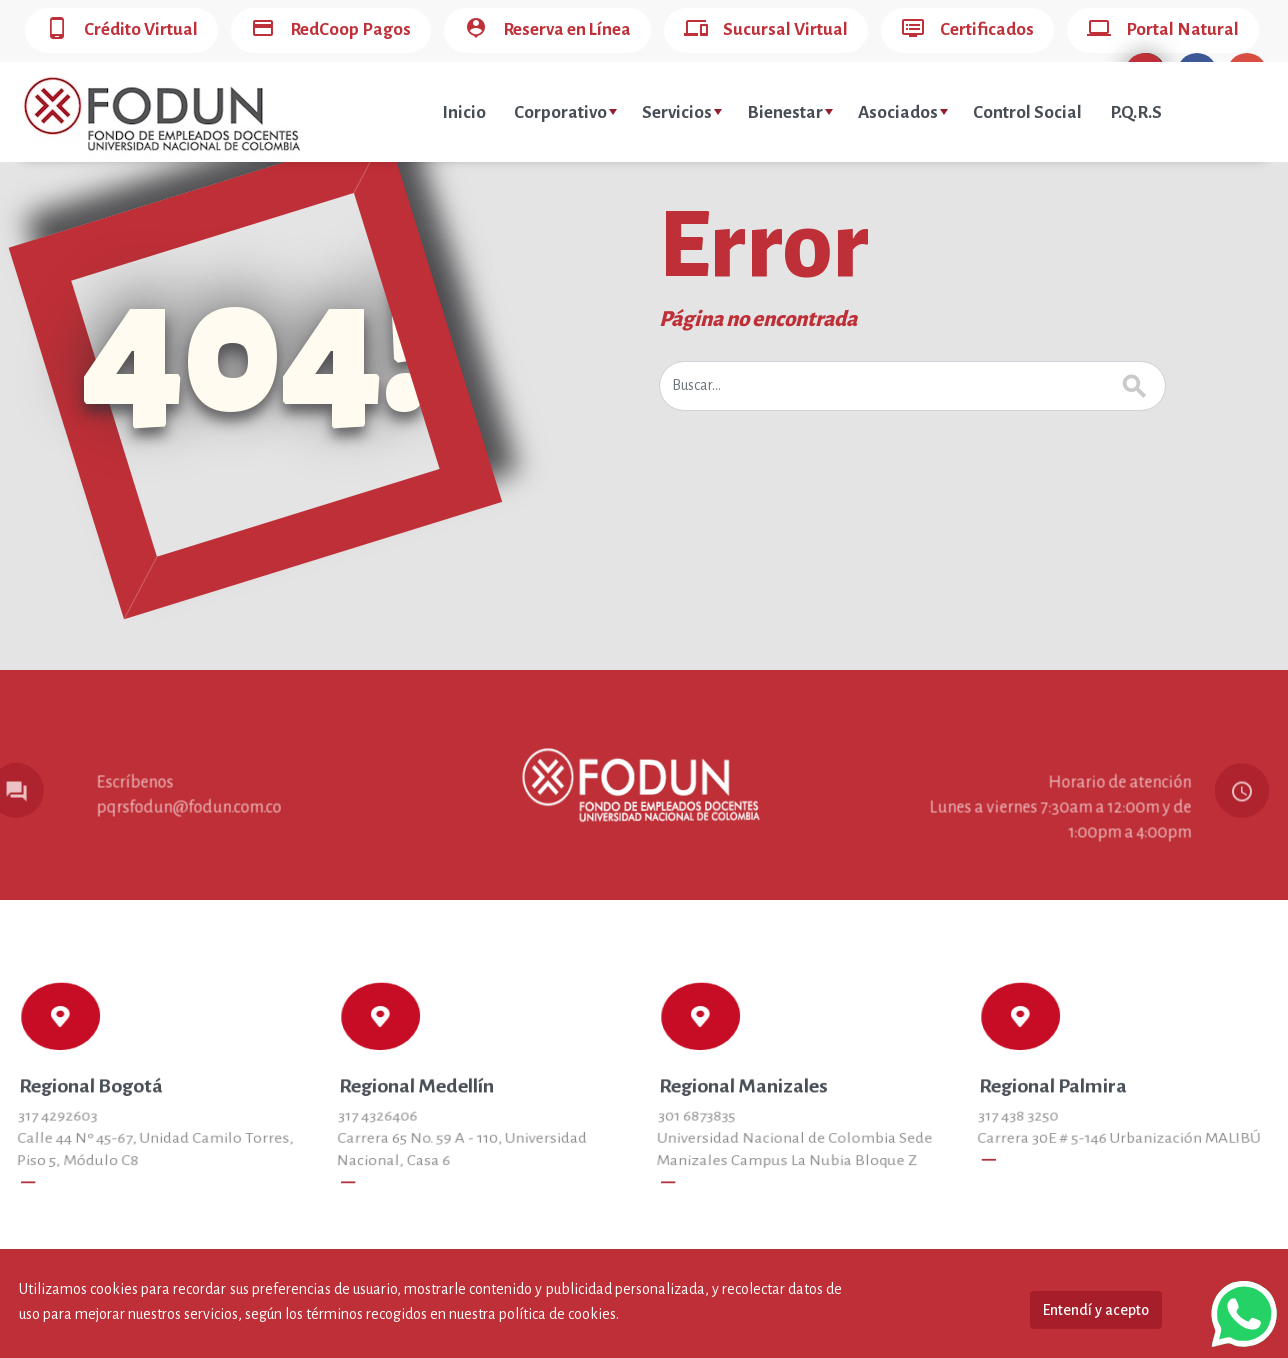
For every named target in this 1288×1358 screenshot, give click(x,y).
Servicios (682, 112)
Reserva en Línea (547, 30)
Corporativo (565, 112)
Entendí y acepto (1096, 1310)
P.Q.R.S (1136, 112)
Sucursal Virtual (766, 30)
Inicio (464, 112)
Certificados (967, 30)
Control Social (1027, 112)
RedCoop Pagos (331, 30)
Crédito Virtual (121, 30)
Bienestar (790, 112)
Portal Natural (1163, 30)
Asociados (903, 112)
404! (256, 351)
